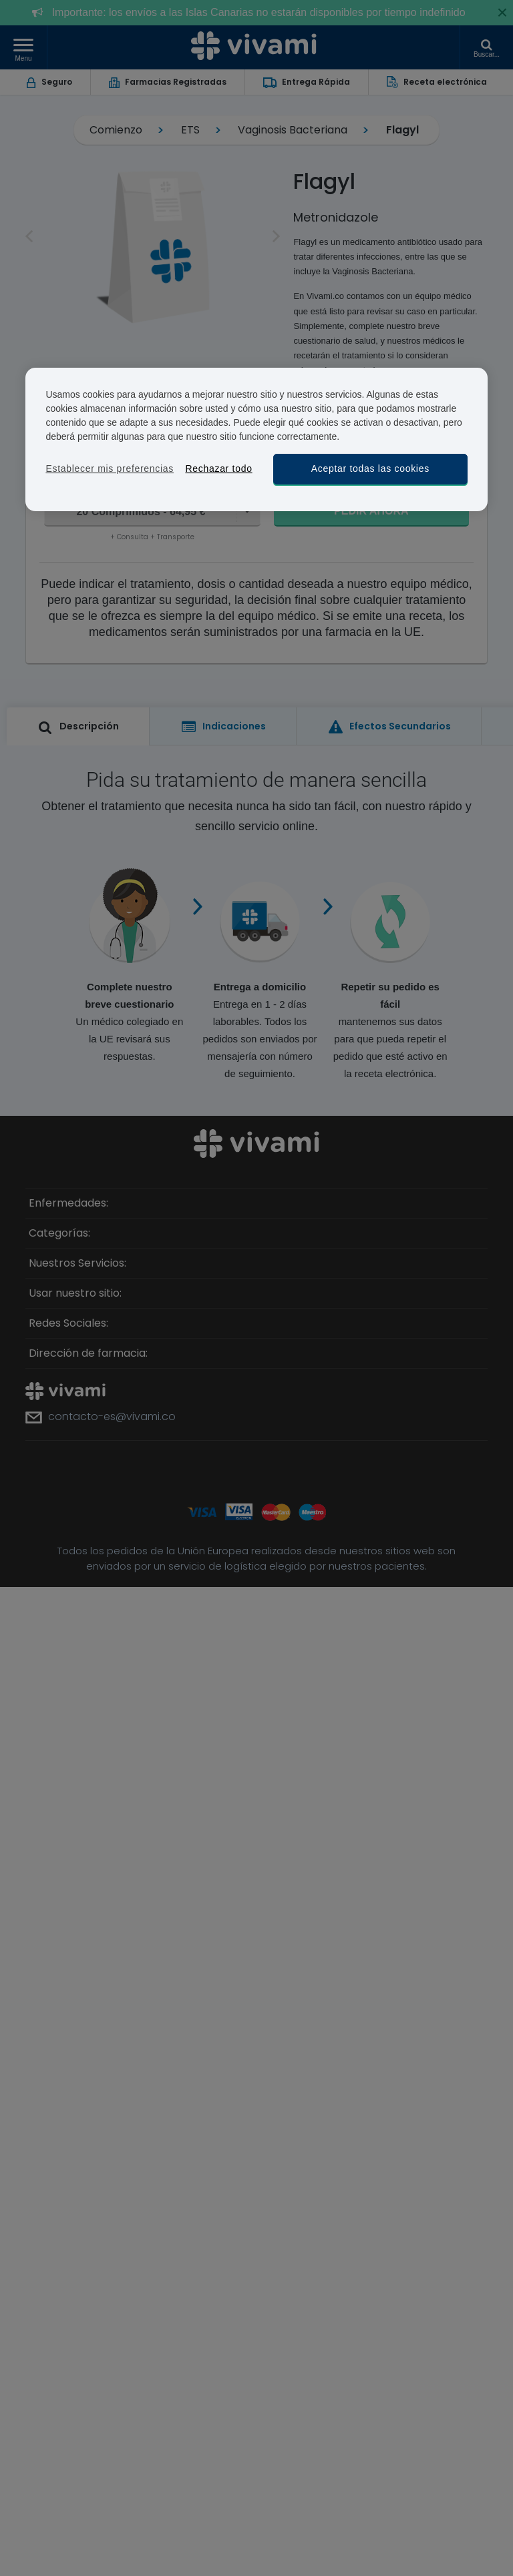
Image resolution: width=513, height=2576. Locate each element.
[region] (256, 439)
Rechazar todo (218, 468)
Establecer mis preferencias (109, 468)
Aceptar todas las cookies (370, 468)
